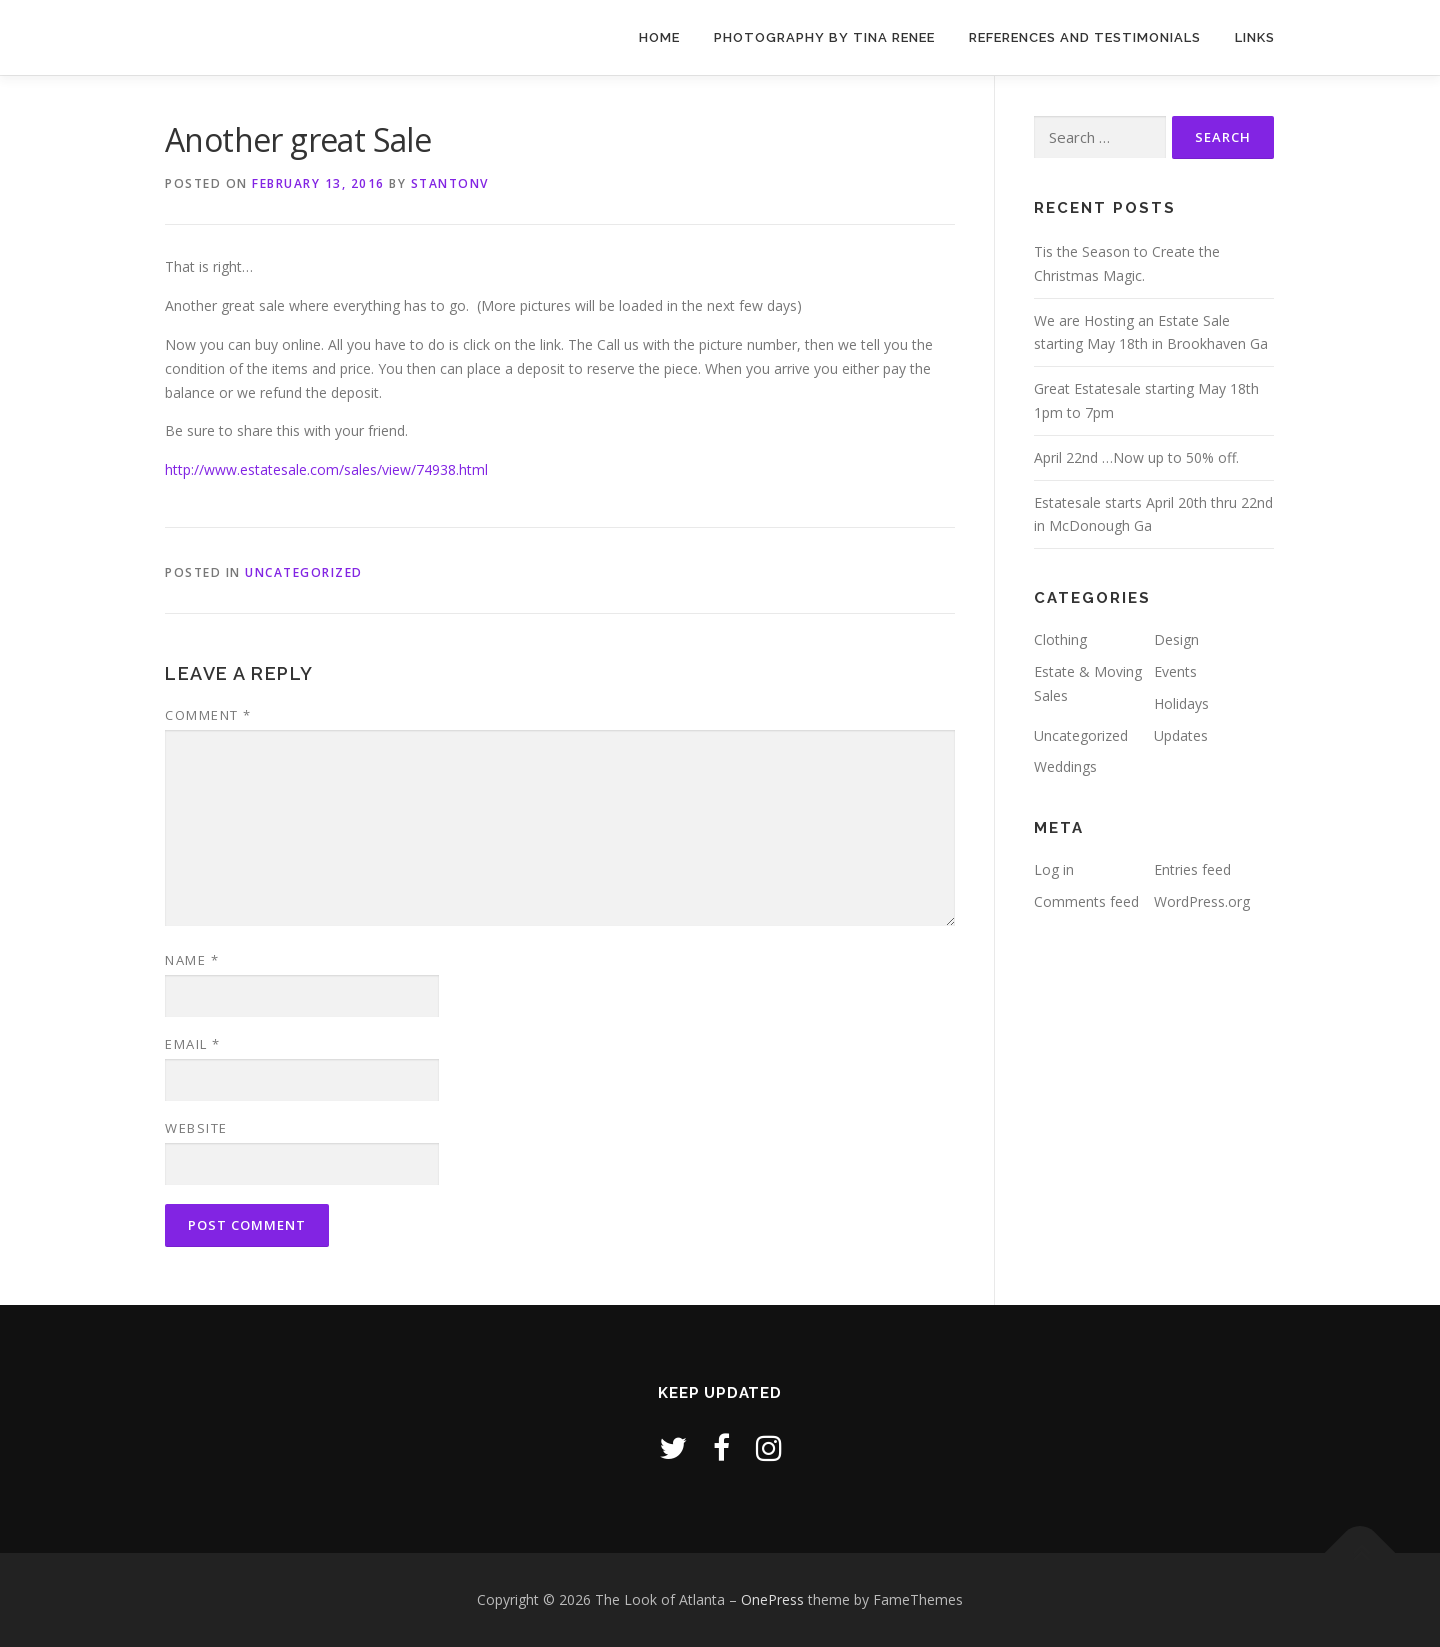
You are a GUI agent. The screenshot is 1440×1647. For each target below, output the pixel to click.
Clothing (1060, 639)
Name (192, 960)
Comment (208, 715)
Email (193, 1044)
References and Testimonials (1085, 37)
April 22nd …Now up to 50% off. (1136, 457)
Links (1255, 37)
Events (1175, 671)
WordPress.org (1202, 901)
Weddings (1065, 766)
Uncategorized (304, 572)
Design (1176, 639)
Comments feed (1086, 901)
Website (196, 1128)
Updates (1181, 735)
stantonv (450, 183)
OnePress (772, 1599)
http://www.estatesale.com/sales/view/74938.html (326, 469)
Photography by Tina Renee (824, 37)
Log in (1054, 869)
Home (659, 37)
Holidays (1181, 703)
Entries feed (1192, 869)
